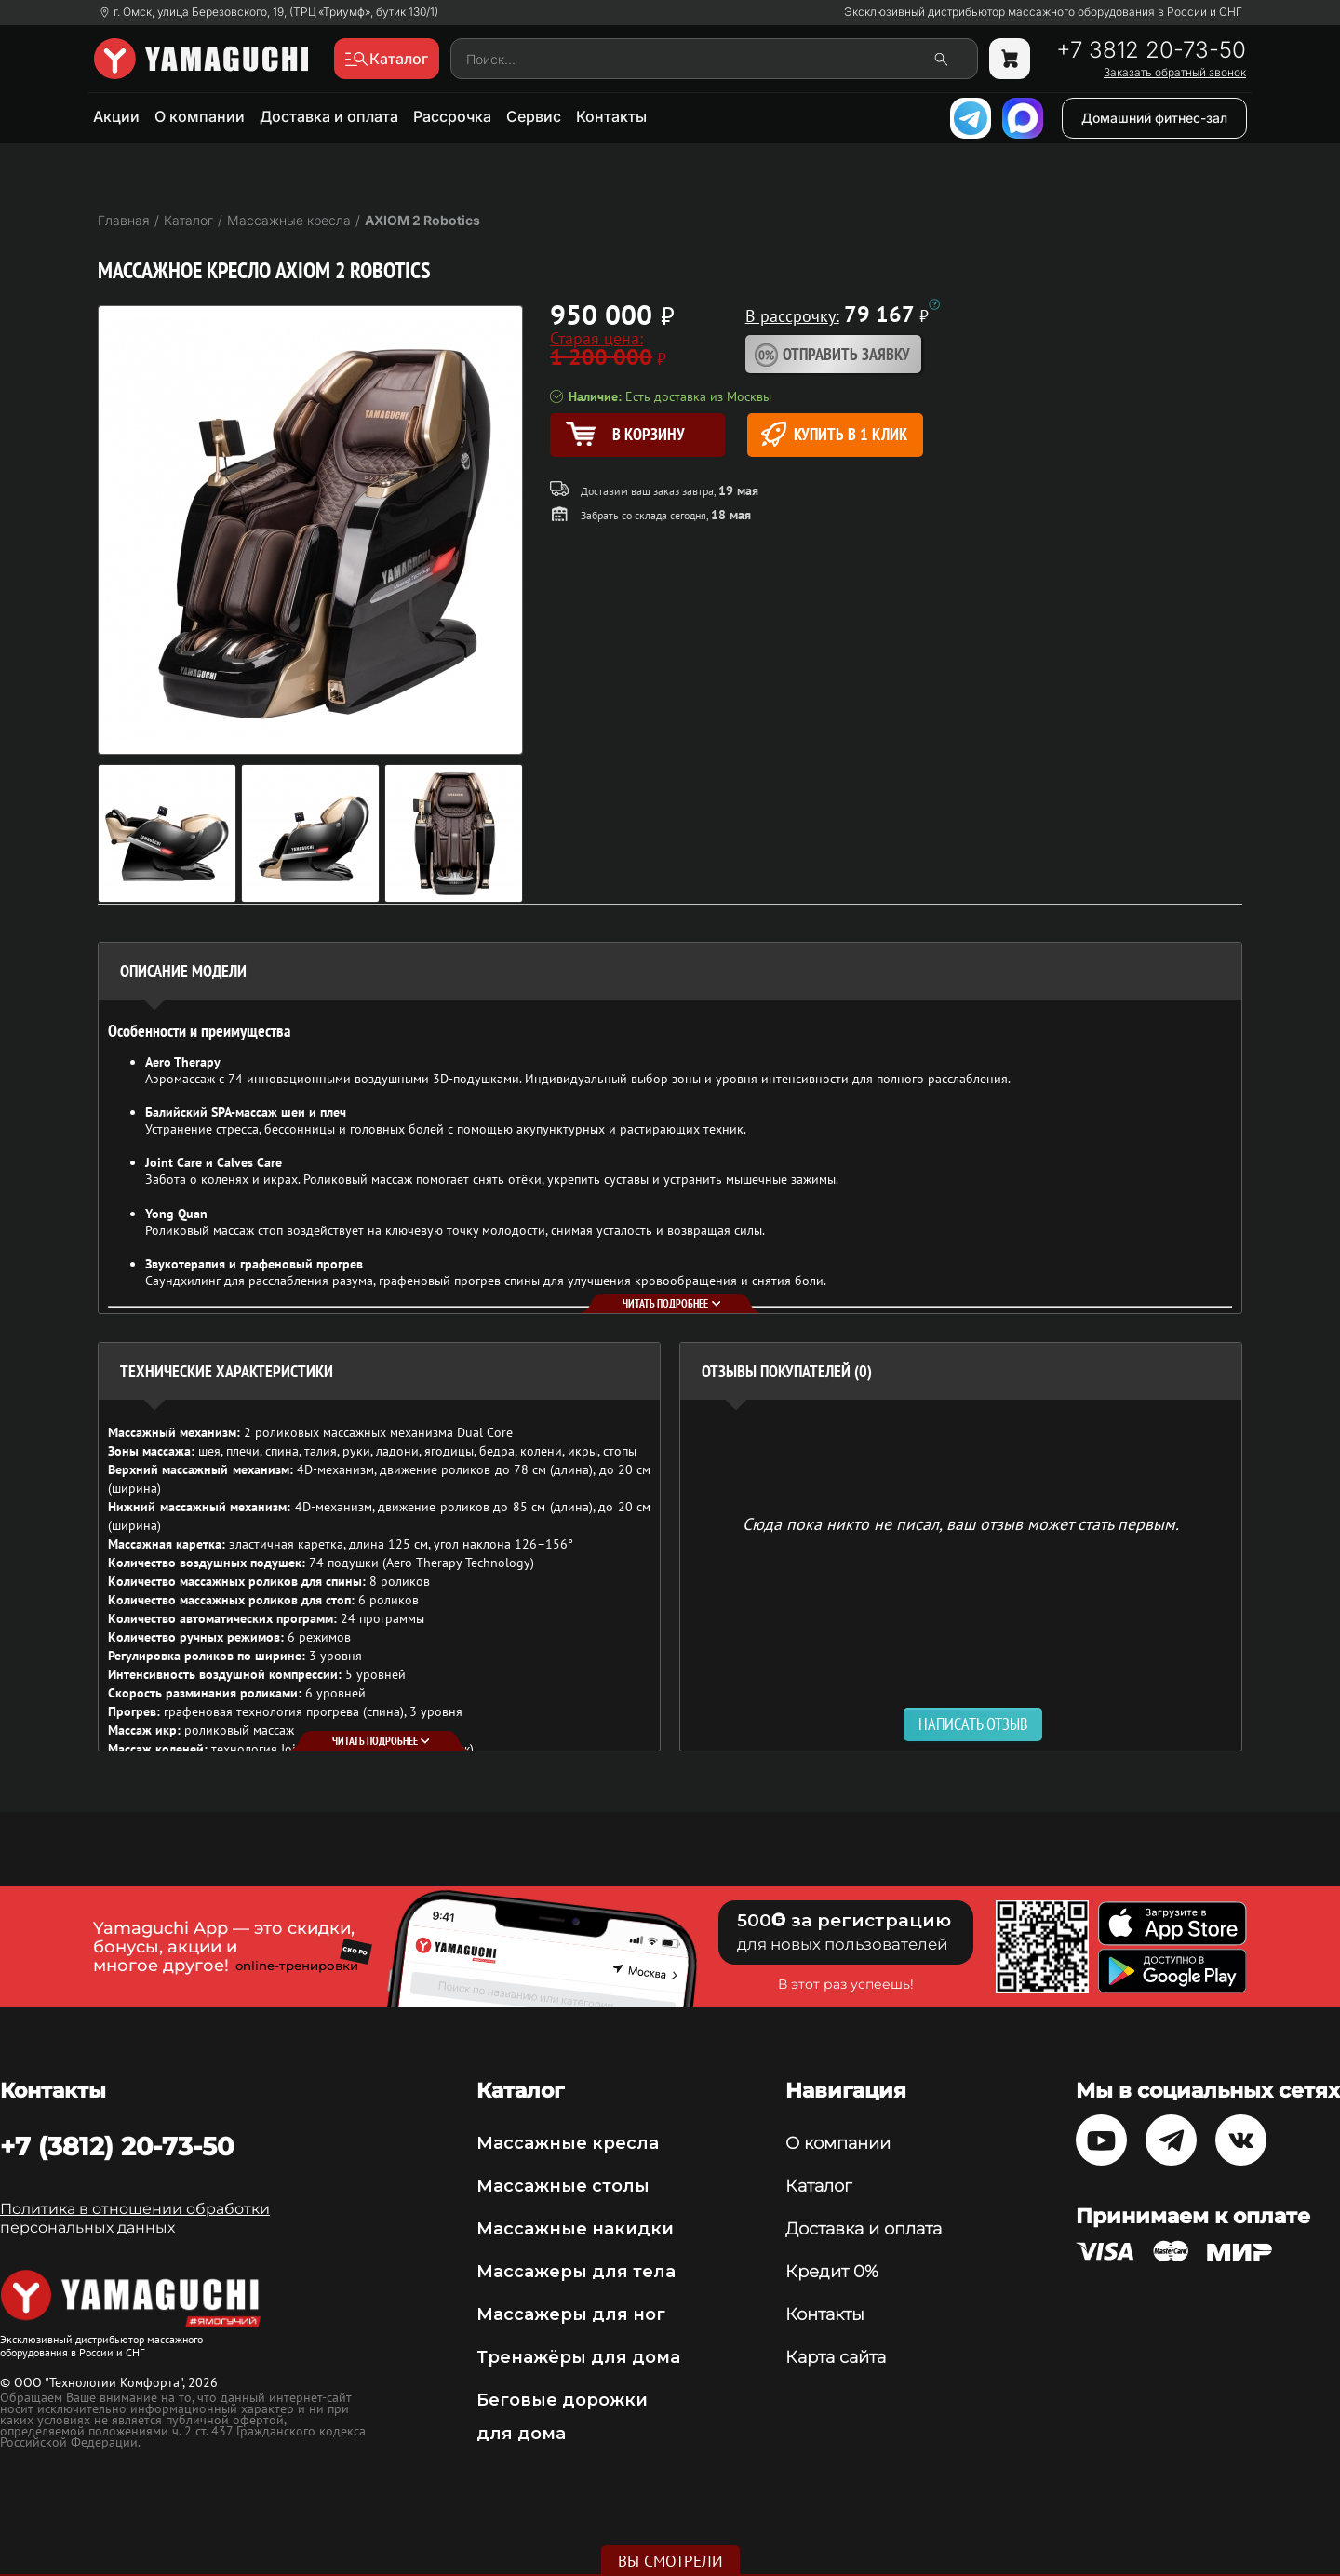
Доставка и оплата (329, 116)
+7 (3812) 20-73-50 (117, 2146)
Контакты (611, 116)
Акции (116, 116)
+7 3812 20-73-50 (1151, 50)
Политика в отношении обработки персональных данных (135, 2218)
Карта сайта (835, 2357)
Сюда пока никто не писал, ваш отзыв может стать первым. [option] (961, 1523)
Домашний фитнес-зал (1154, 118)
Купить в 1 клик (834, 434)
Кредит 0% (831, 2271)
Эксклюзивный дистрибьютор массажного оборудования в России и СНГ (1043, 12)
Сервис (533, 116)
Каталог (818, 2186)
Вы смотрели (670, 2561)
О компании (199, 116)
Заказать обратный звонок (1175, 72)
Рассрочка (452, 116)
